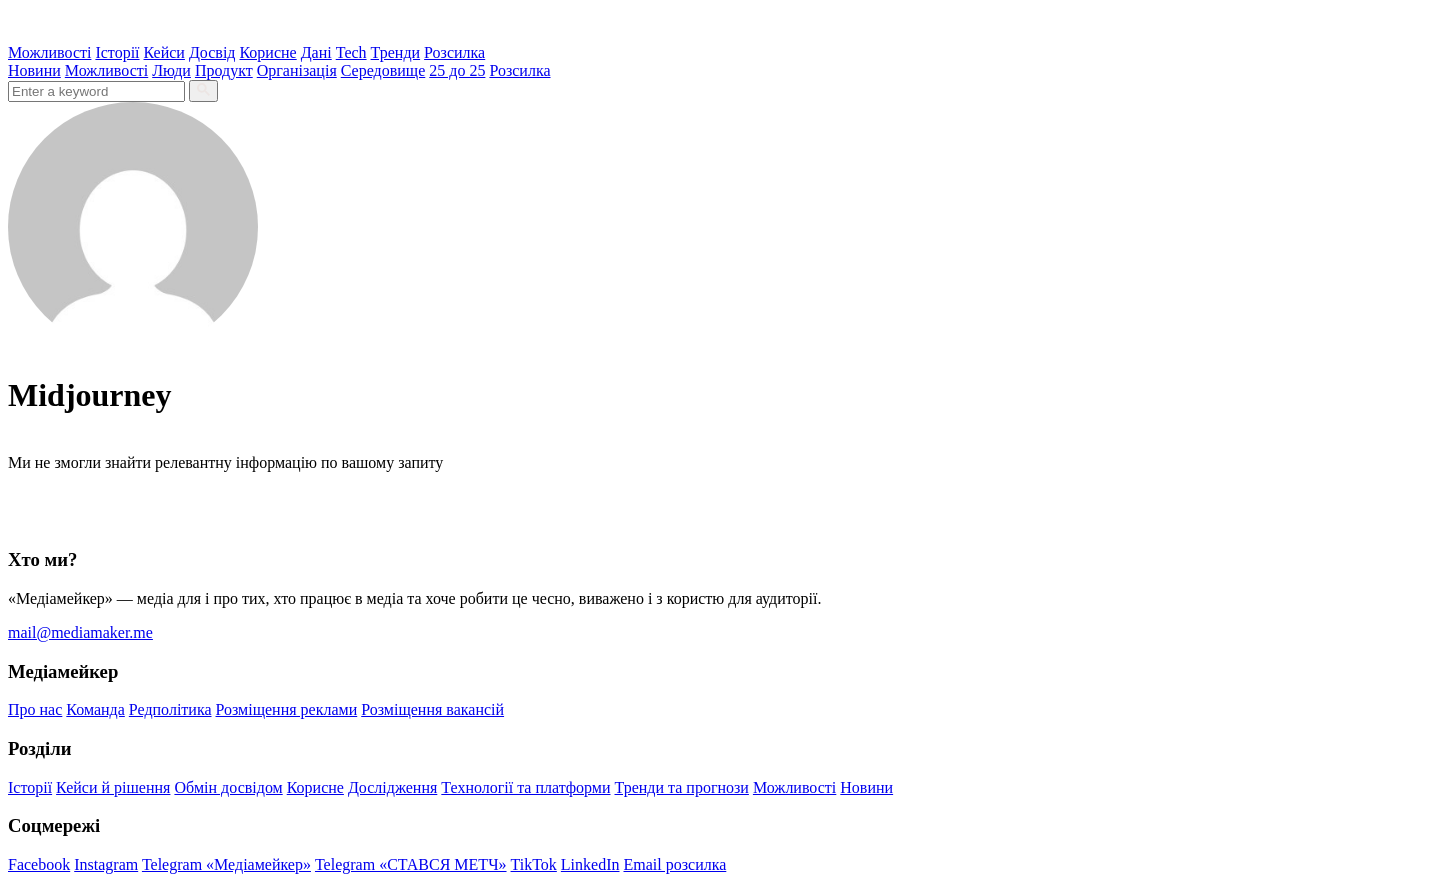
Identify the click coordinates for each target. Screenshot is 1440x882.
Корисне (267, 52)
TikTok (534, 864)
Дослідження (392, 787)
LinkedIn (590, 864)
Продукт (224, 70)
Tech (351, 52)
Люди (171, 70)
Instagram (106, 864)
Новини (34, 70)
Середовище (383, 70)
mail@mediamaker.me (80, 632)
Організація (297, 70)
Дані (316, 52)
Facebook (39, 864)
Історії (117, 52)
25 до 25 (457, 70)
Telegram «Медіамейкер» (226, 864)
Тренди (396, 52)
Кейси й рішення (113, 787)
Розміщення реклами (287, 709)
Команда (95, 709)
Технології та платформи (525, 787)
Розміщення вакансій (432, 709)
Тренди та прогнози (682, 787)
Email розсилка (675, 864)
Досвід (212, 52)
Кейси (164, 52)
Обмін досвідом (228, 787)
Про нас (35, 709)
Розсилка (454, 52)
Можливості (49, 52)
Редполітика (170, 709)
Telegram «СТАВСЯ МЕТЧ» (411, 864)
